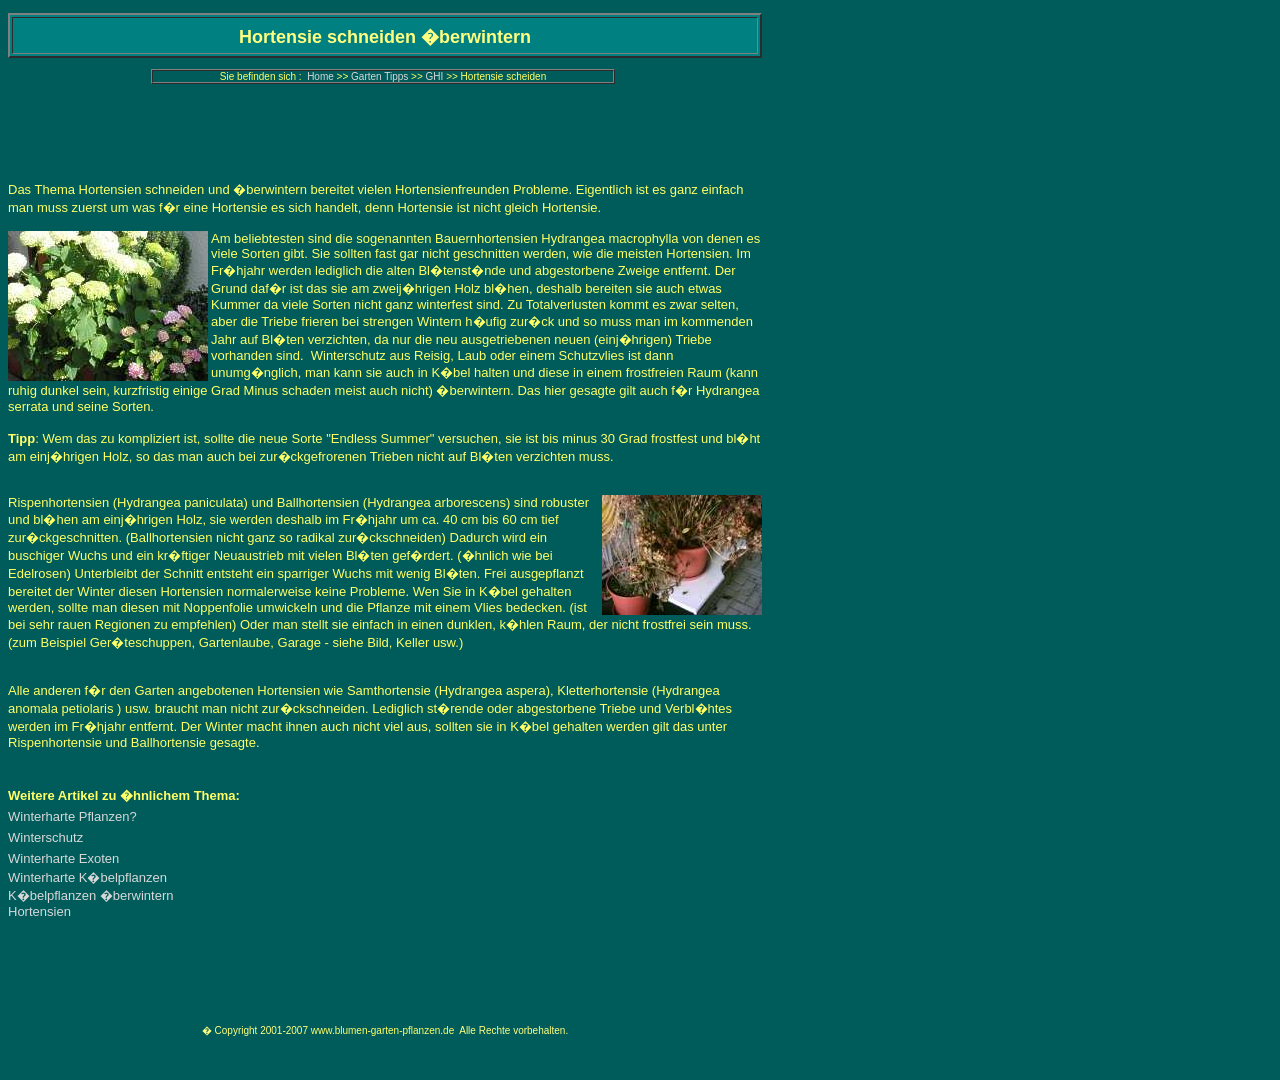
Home (320, 76)
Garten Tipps (379, 76)
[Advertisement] (385, 135)
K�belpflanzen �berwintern (90, 895)
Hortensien (39, 911)
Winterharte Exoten (63, 858)
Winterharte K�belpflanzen (87, 877)
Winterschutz (45, 837)
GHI (435, 76)
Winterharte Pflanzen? (72, 816)
